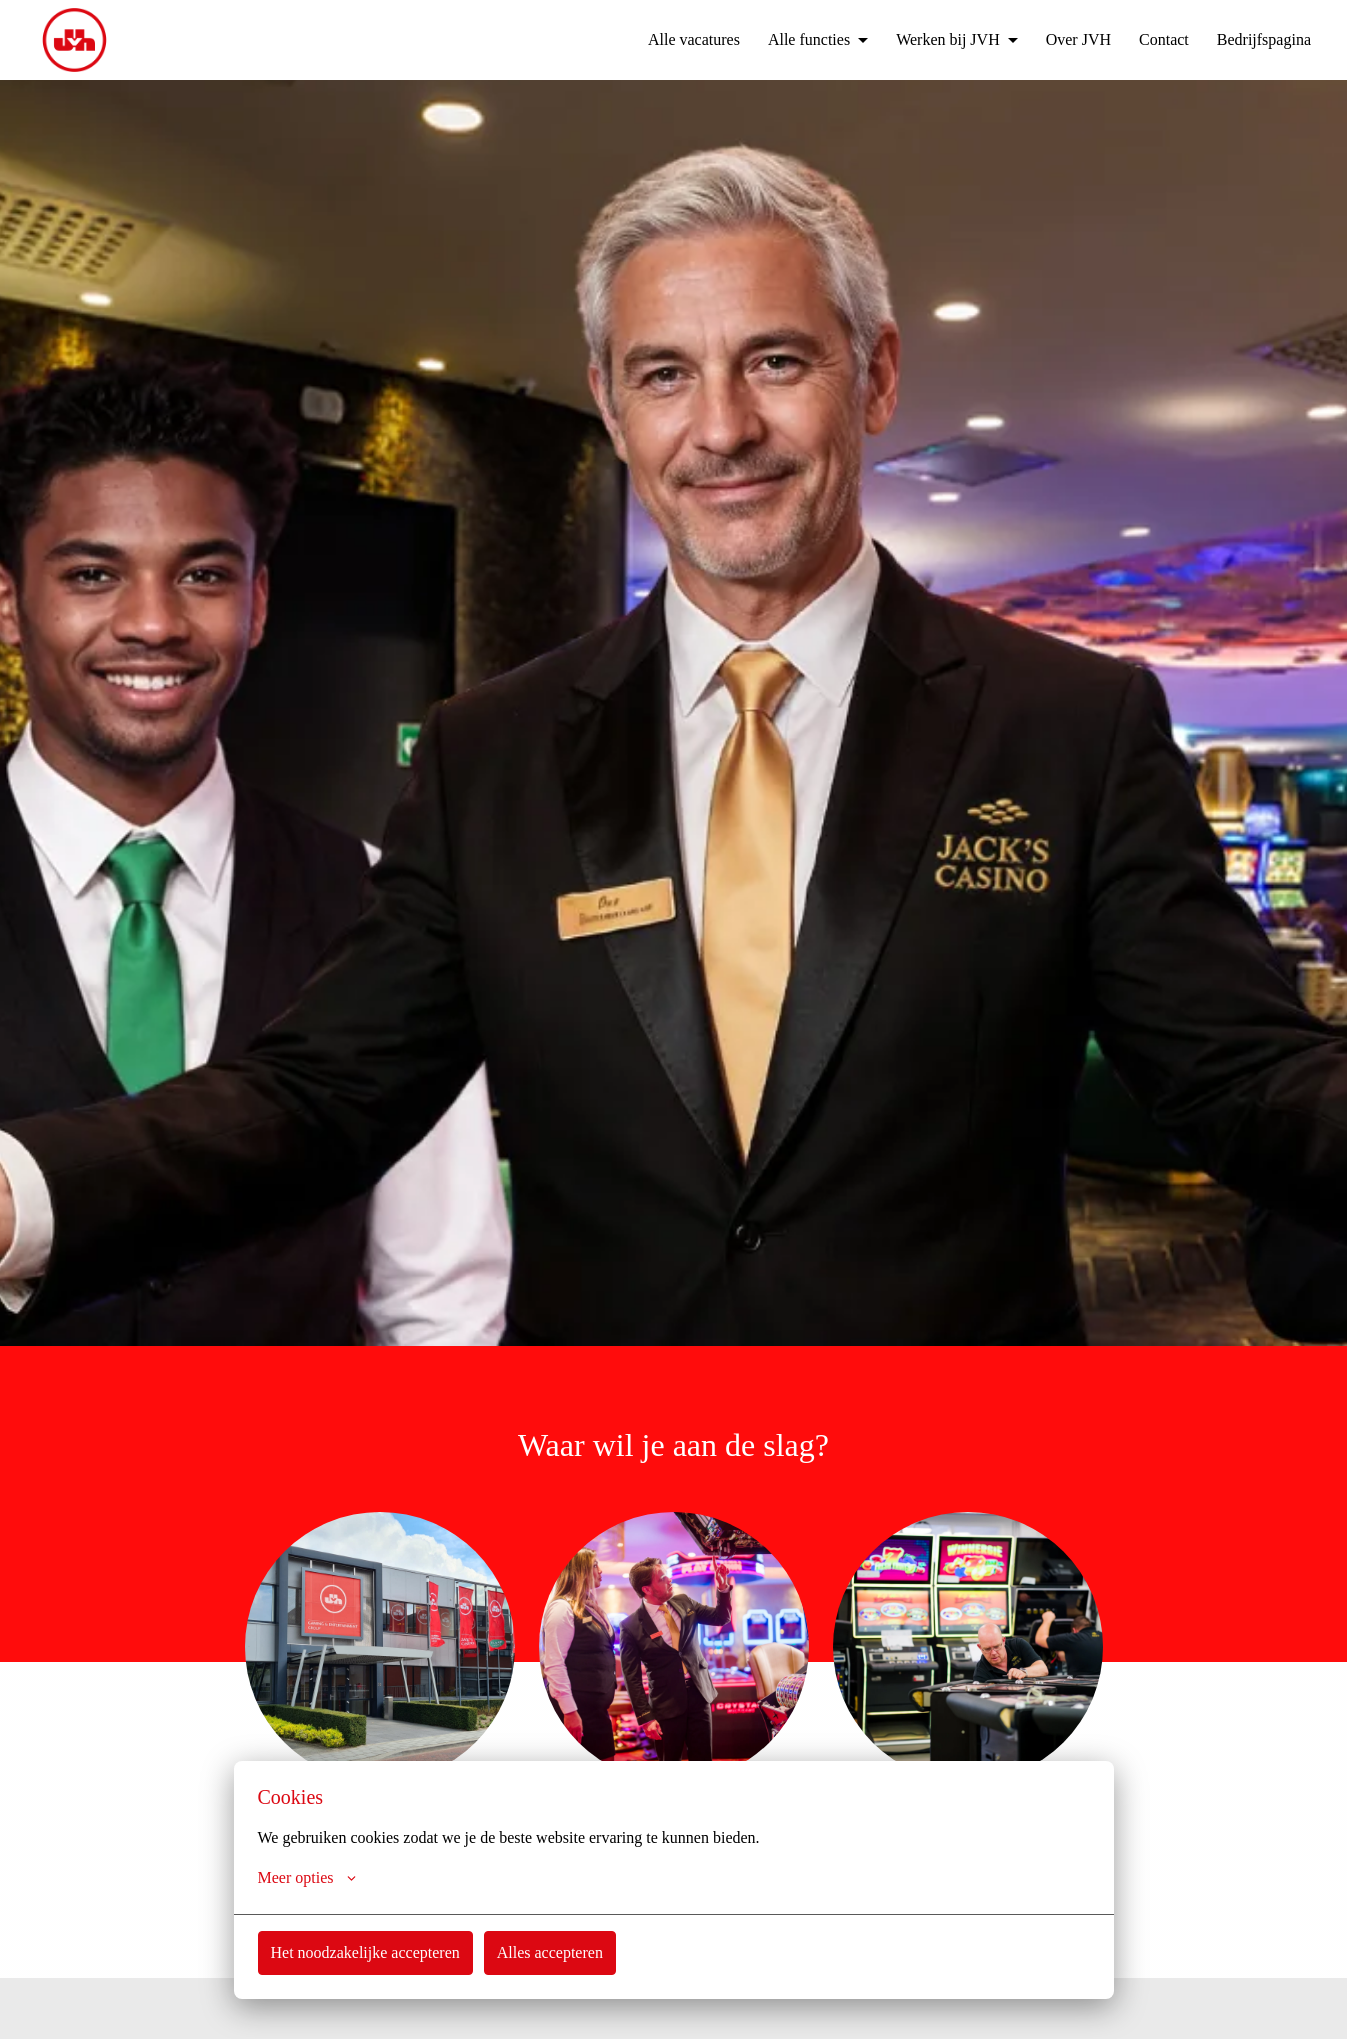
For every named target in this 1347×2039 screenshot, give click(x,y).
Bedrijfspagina (1259, 40)
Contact (1152, 40)
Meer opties (308, 1878)
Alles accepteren (560, 1952)
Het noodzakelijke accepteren (370, 1952)
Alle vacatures (659, 40)
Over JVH (1062, 40)
